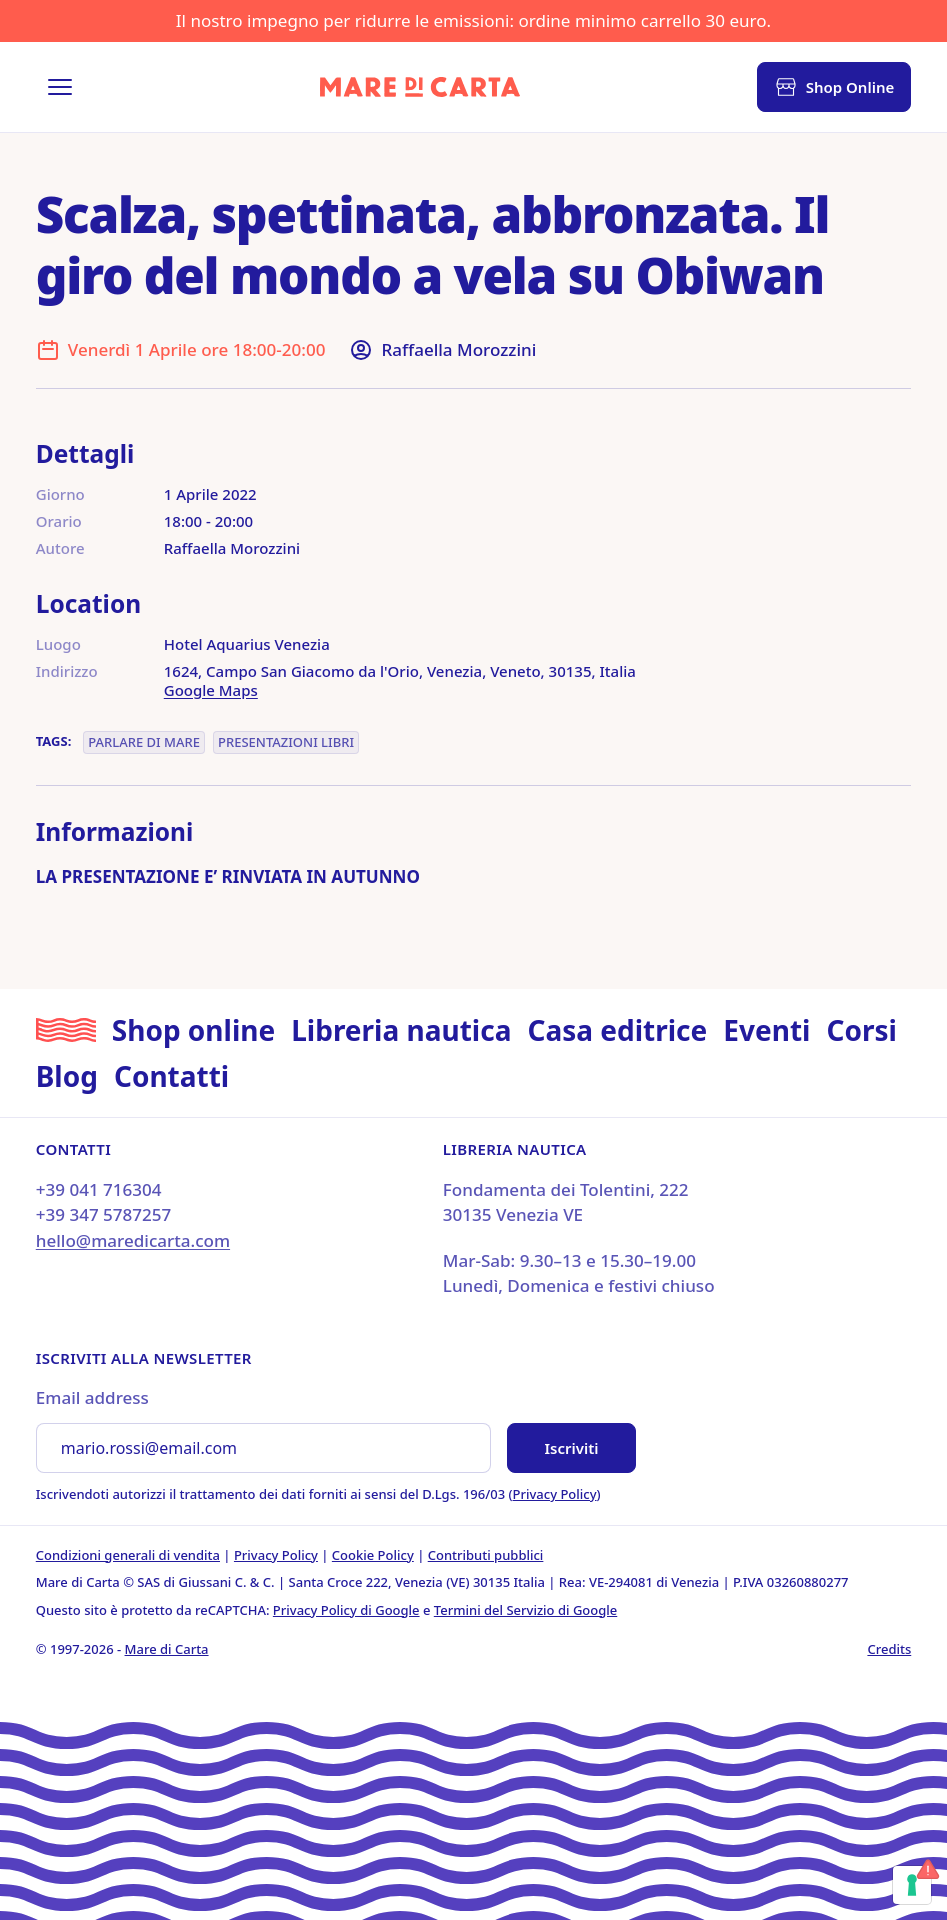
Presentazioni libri (286, 742)
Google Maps (211, 690)
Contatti (171, 1076)
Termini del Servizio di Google (525, 1610)
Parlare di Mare (144, 742)
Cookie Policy (373, 1555)
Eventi (766, 1030)
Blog (67, 1076)
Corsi (861, 1030)
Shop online (193, 1030)
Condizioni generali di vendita (128, 1555)
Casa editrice (617, 1030)
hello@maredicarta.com (133, 1240)
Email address (92, 1397)
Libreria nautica (401, 1030)
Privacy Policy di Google (346, 1610)
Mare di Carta (167, 1649)
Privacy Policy (555, 1494)
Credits (889, 1649)
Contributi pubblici (486, 1555)
